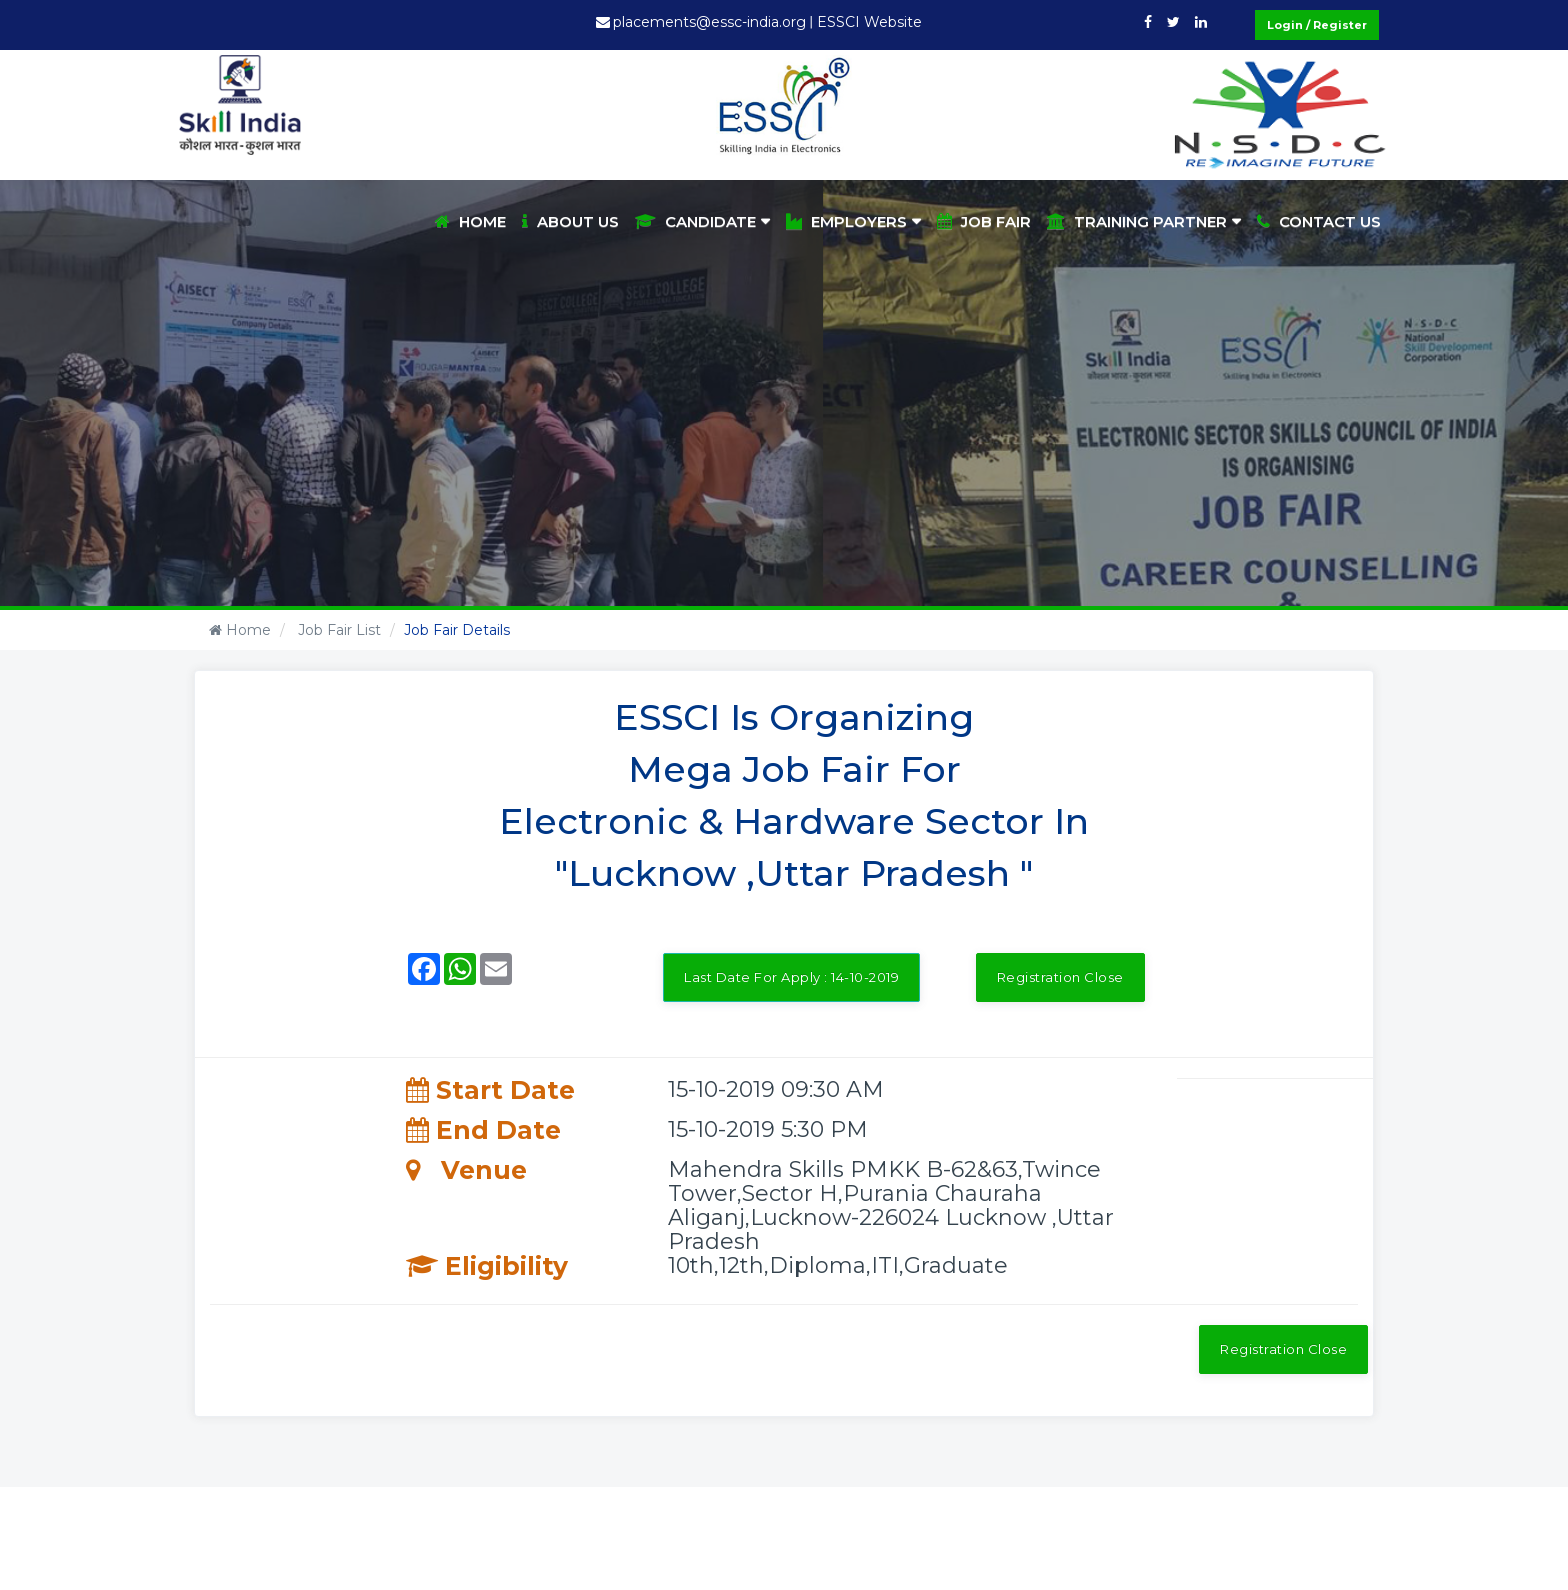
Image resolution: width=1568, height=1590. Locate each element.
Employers (846, 221)
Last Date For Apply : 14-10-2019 (791, 977)
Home (470, 221)
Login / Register (1317, 25)
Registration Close (1060, 977)
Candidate (695, 221)
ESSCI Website (869, 22)
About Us (570, 221)
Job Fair (984, 221)
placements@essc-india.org (709, 22)
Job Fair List (337, 630)
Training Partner (1137, 221)
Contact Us (1319, 221)
